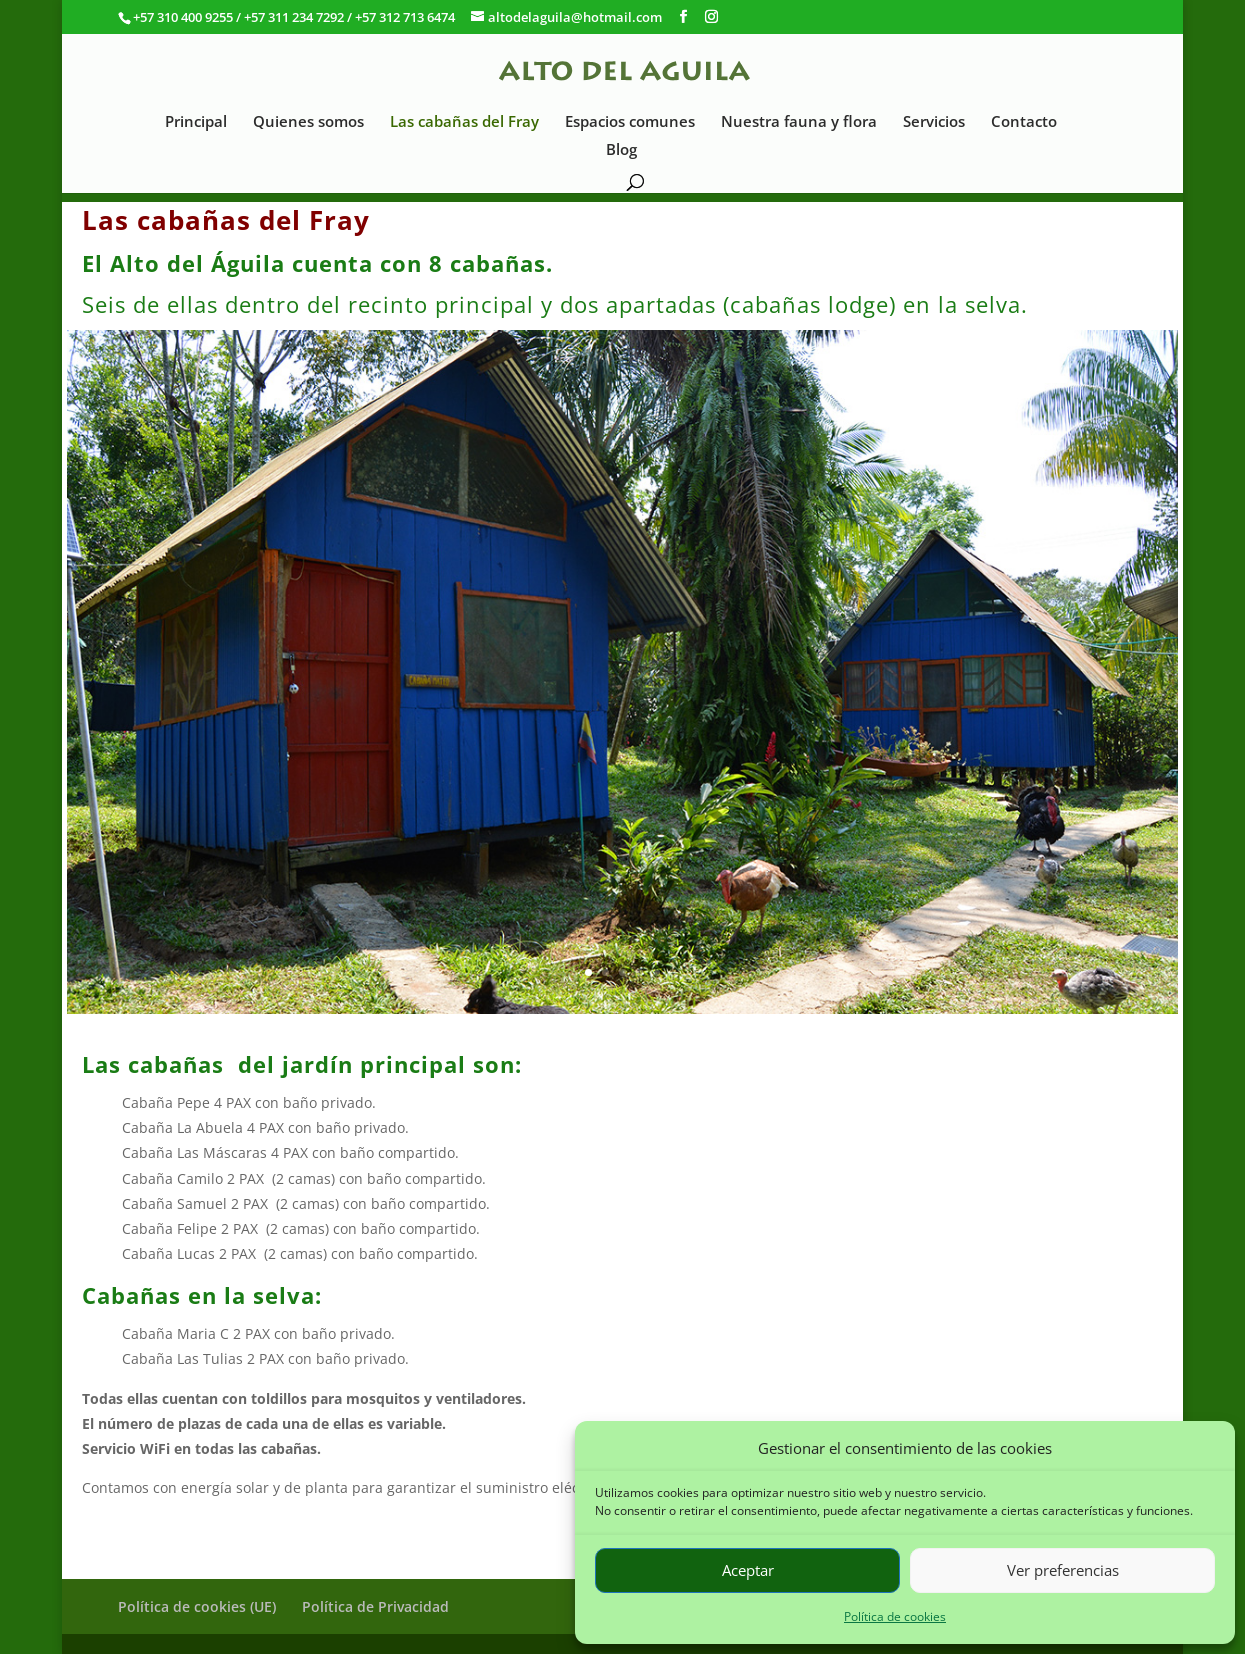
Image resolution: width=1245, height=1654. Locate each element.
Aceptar (748, 1570)
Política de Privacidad (375, 1606)
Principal (196, 122)
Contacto (1024, 122)
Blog (621, 150)
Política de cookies (895, 1616)
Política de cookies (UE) (197, 1606)
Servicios (934, 122)
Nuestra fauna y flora (799, 122)
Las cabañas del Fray (464, 122)
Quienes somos (308, 122)
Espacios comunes (630, 122)
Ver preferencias (1063, 1570)
